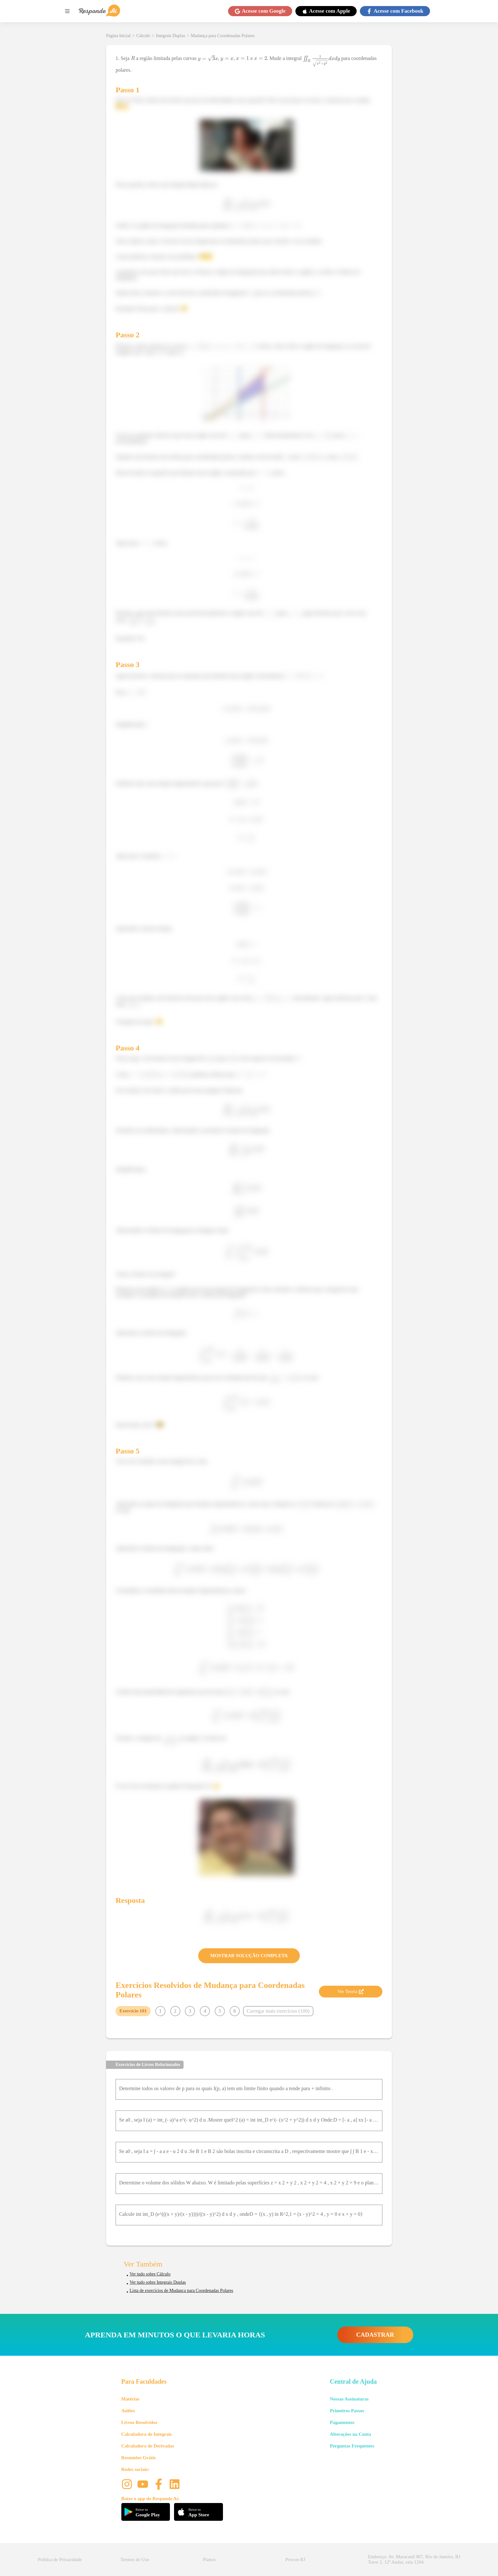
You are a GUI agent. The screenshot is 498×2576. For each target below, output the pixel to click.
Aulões (128, 2410)
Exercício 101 (133, 2010)
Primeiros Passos (347, 2410)
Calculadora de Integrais (146, 2434)
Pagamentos (342, 2422)
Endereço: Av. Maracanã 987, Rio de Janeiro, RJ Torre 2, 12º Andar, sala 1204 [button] (414, 2559)
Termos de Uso (134, 2559)
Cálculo (143, 35)
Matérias (130, 2398)
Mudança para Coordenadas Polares (223, 35)
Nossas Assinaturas (349, 2398)
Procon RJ (295, 2559)
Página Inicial (118, 35)
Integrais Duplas (170, 35)
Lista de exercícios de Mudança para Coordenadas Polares (181, 2290)
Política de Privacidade (60, 2559)
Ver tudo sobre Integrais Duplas (158, 2282)
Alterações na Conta (350, 2434)
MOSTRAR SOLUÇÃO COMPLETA (249, 1955)
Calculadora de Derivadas (147, 2445)
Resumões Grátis (138, 2457)
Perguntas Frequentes (352, 2445)
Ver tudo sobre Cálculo (150, 2274)
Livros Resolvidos (139, 2422)
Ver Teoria (351, 1991)
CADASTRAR (375, 2334)
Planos (209, 2559)
